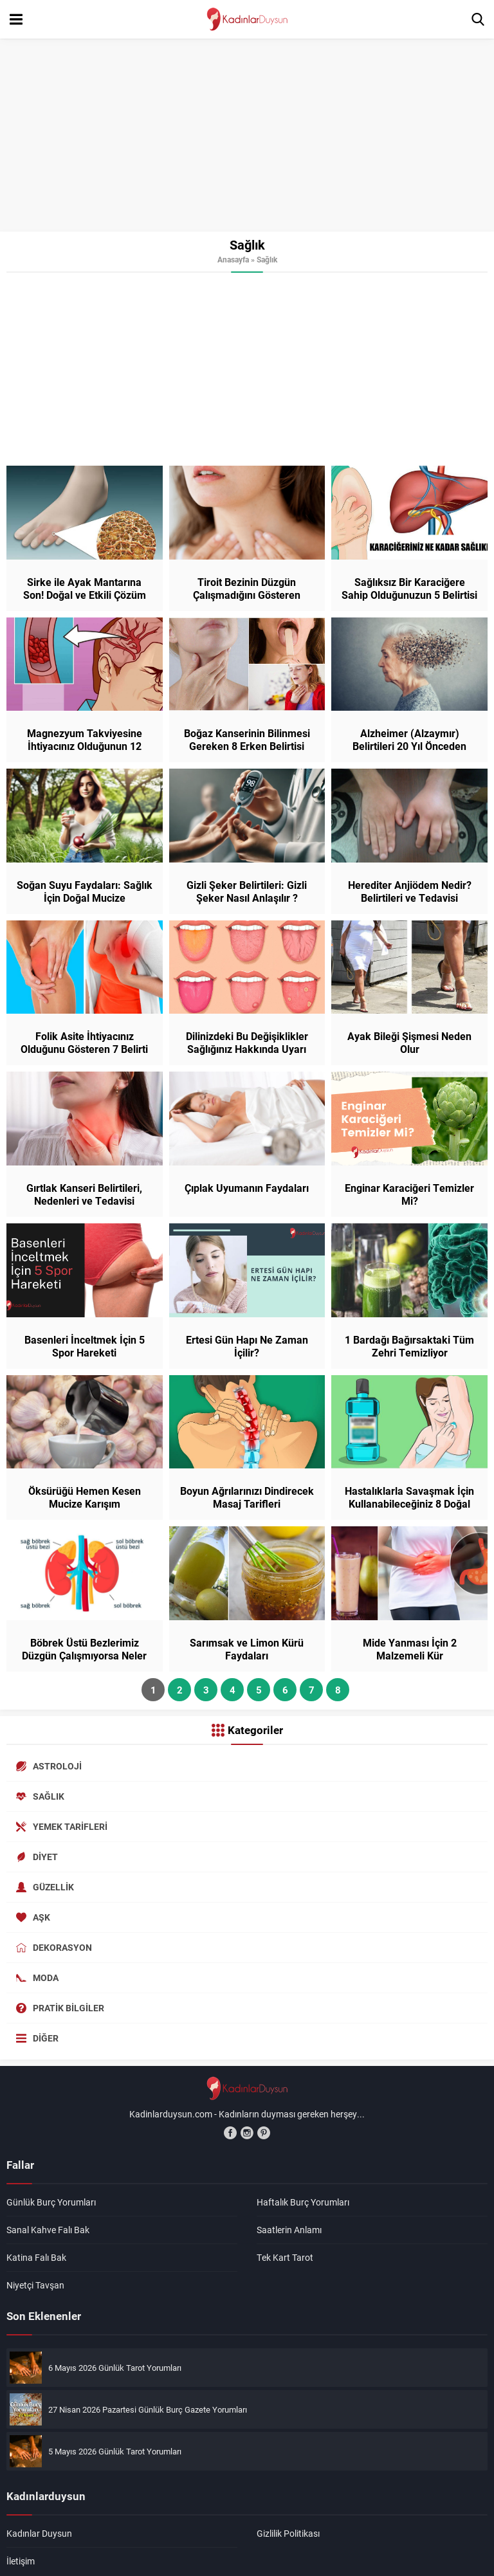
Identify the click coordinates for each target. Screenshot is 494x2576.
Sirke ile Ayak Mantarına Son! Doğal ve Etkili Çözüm (84, 588)
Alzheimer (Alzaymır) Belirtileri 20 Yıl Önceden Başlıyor (409, 746)
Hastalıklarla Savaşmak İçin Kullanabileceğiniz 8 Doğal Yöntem (409, 1503)
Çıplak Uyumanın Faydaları (247, 1188)
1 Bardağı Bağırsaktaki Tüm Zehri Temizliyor (409, 1346)
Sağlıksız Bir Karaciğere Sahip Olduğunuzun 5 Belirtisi (409, 588)
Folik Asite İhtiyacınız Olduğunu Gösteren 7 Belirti (84, 1042)
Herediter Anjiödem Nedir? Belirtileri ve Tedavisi (409, 891)
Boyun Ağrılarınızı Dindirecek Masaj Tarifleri (247, 1497)
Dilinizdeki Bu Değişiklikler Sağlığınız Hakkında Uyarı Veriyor (247, 1049)
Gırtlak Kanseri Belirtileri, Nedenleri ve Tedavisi (84, 1194)
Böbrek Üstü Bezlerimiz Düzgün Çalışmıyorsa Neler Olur (84, 1655)
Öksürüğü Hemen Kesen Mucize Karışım (84, 1497)
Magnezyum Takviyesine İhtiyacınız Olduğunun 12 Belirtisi (84, 746)
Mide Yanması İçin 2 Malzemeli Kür (410, 1649)
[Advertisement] (247, 135)
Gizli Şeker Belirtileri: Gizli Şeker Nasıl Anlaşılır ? (247, 891)
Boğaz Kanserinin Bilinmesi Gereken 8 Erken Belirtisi (247, 740)
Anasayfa (233, 259)
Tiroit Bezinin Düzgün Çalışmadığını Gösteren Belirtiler (246, 595)
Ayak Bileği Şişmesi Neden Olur (409, 1042)
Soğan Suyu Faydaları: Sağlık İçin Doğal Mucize (84, 891)
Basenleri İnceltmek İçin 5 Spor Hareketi (84, 1346)
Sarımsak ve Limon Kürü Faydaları (247, 1649)
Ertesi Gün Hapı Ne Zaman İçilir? (247, 1346)
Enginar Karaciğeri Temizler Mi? (409, 1194)
